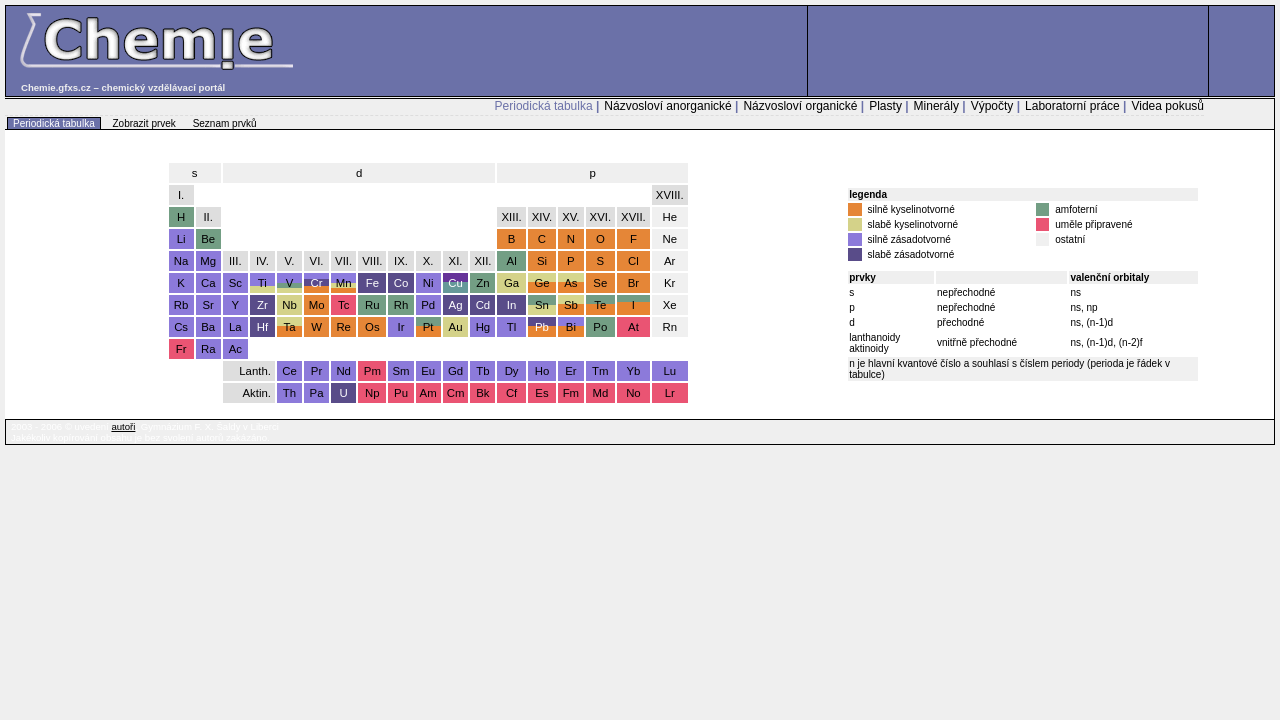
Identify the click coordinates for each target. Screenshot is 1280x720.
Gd (455, 371)
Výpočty (992, 106)
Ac (235, 349)
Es (541, 393)
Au (456, 327)
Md (600, 393)
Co (401, 283)
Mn (344, 283)
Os (372, 327)
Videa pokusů (1167, 106)
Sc (235, 283)
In (512, 305)
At (633, 327)
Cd (483, 305)
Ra (208, 349)
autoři (123, 426)
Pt (428, 327)
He (669, 217)
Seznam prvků (225, 123)
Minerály (936, 106)
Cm (456, 393)
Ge (541, 283)
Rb (181, 305)
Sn (542, 305)
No (633, 393)
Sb (571, 305)
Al (512, 261)
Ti (262, 283)
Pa (317, 393)
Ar (669, 261)
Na (181, 261)
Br (633, 283)
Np (372, 393)
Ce (289, 371)
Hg (483, 327)
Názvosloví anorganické (667, 106)
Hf (262, 327)
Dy (512, 371)
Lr (670, 393)
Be (208, 239)
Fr (181, 349)
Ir (401, 327)
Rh (401, 305)
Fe (372, 283)
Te (600, 305)
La (235, 327)
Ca (208, 283)
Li (181, 239)
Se (600, 283)
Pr (316, 371)
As (570, 283)
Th (289, 393)
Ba (208, 327)
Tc (343, 305)
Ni (428, 283)
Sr (207, 305)
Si (542, 261)
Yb (633, 371)
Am (428, 393)
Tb (482, 371)
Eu (428, 371)
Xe (670, 305)
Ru (372, 305)
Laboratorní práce (1072, 106)
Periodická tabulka (544, 106)
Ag (456, 305)
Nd (343, 371)
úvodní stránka (1241, 159)
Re (343, 327)
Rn (669, 327)
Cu (455, 283)
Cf (511, 393)
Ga (511, 283)
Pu (401, 393)
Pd (428, 305)
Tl (512, 327)
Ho (542, 371)
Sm (400, 371)
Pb (542, 327)
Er (570, 371)
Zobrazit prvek (144, 123)
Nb (289, 305)
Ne (669, 239)
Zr (262, 305)
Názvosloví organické (800, 106)
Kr (669, 283)
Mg (208, 261)
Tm (600, 371)
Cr (317, 283)
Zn (482, 283)
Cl (633, 261)
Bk (482, 393)
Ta (289, 327)
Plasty (885, 106)
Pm (372, 371)
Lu (669, 371)
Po (600, 327)
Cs (181, 327)
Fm (571, 393)
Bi (571, 327)
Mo (317, 305)
